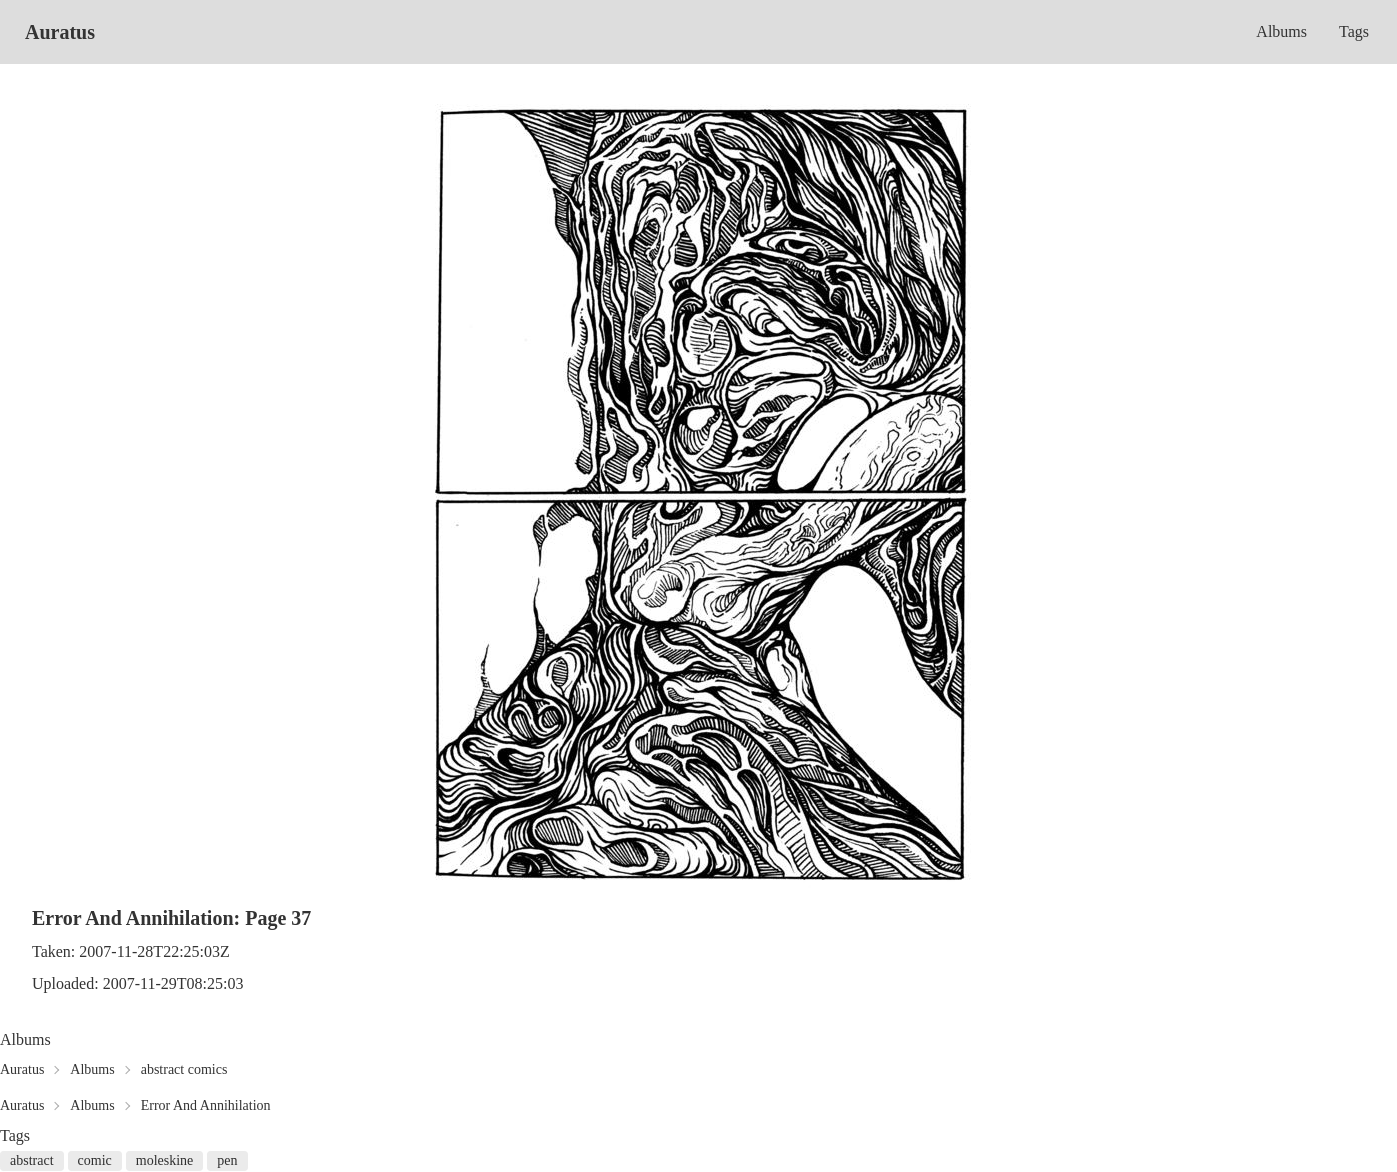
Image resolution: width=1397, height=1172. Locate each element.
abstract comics (184, 1069)
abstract (32, 1160)
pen (227, 1160)
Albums (1281, 31)
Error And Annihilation (206, 1105)
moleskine (165, 1160)
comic (95, 1160)
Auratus (60, 32)
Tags (1354, 31)
